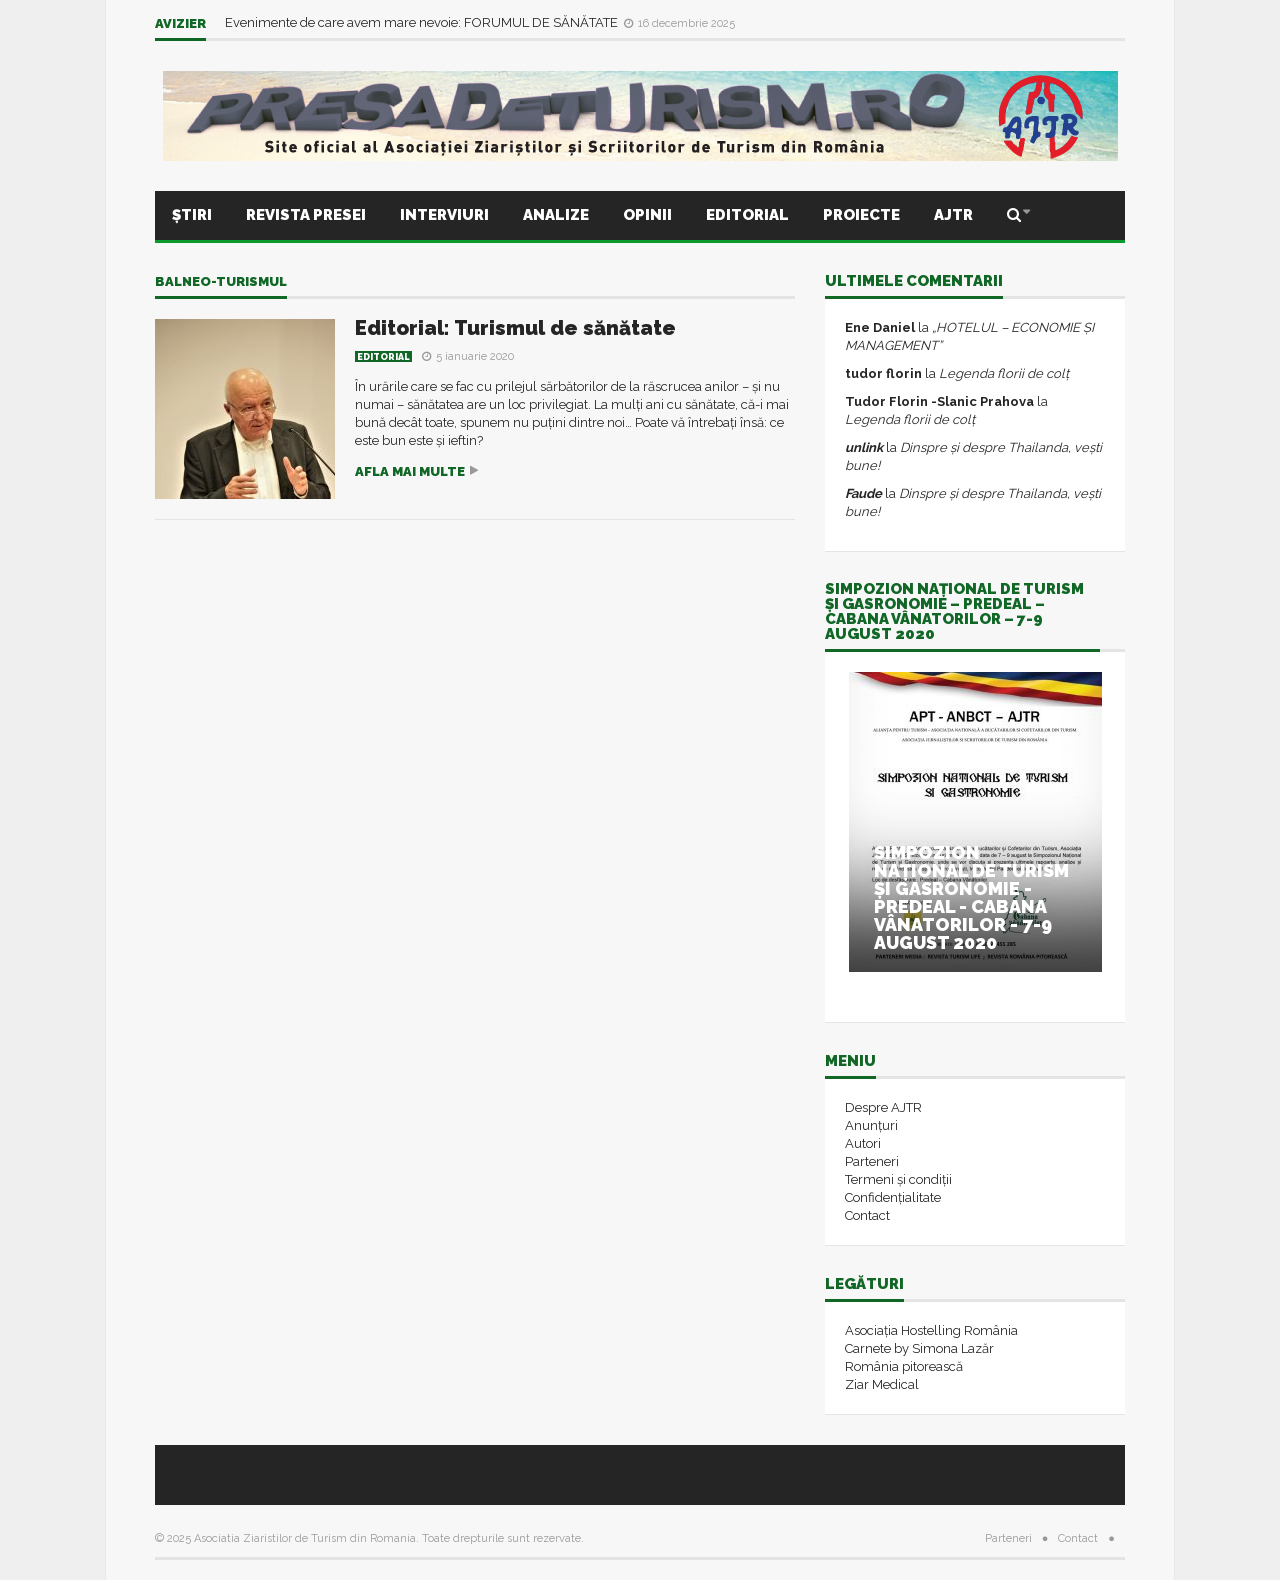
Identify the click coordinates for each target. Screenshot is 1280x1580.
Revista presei (306, 215)
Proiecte (861, 215)
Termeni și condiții (898, 1179)
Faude (863, 493)
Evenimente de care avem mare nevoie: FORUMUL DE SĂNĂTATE (423, 22)
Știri (192, 215)
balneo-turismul (221, 281)
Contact (867, 1215)
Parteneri (872, 1161)
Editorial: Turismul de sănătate (515, 328)
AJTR (953, 215)
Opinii (647, 215)
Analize (556, 215)
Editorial (747, 215)
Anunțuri (871, 1125)
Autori (863, 1143)
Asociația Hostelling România (931, 1330)
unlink (864, 447)
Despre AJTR (883, 1107)
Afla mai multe (410, 471)
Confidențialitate (893, 1197)
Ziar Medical (882, 1384)
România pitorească (904, 1366)
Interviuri (444, 215)
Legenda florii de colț (1004, 373)
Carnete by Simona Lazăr (919, 1348)
